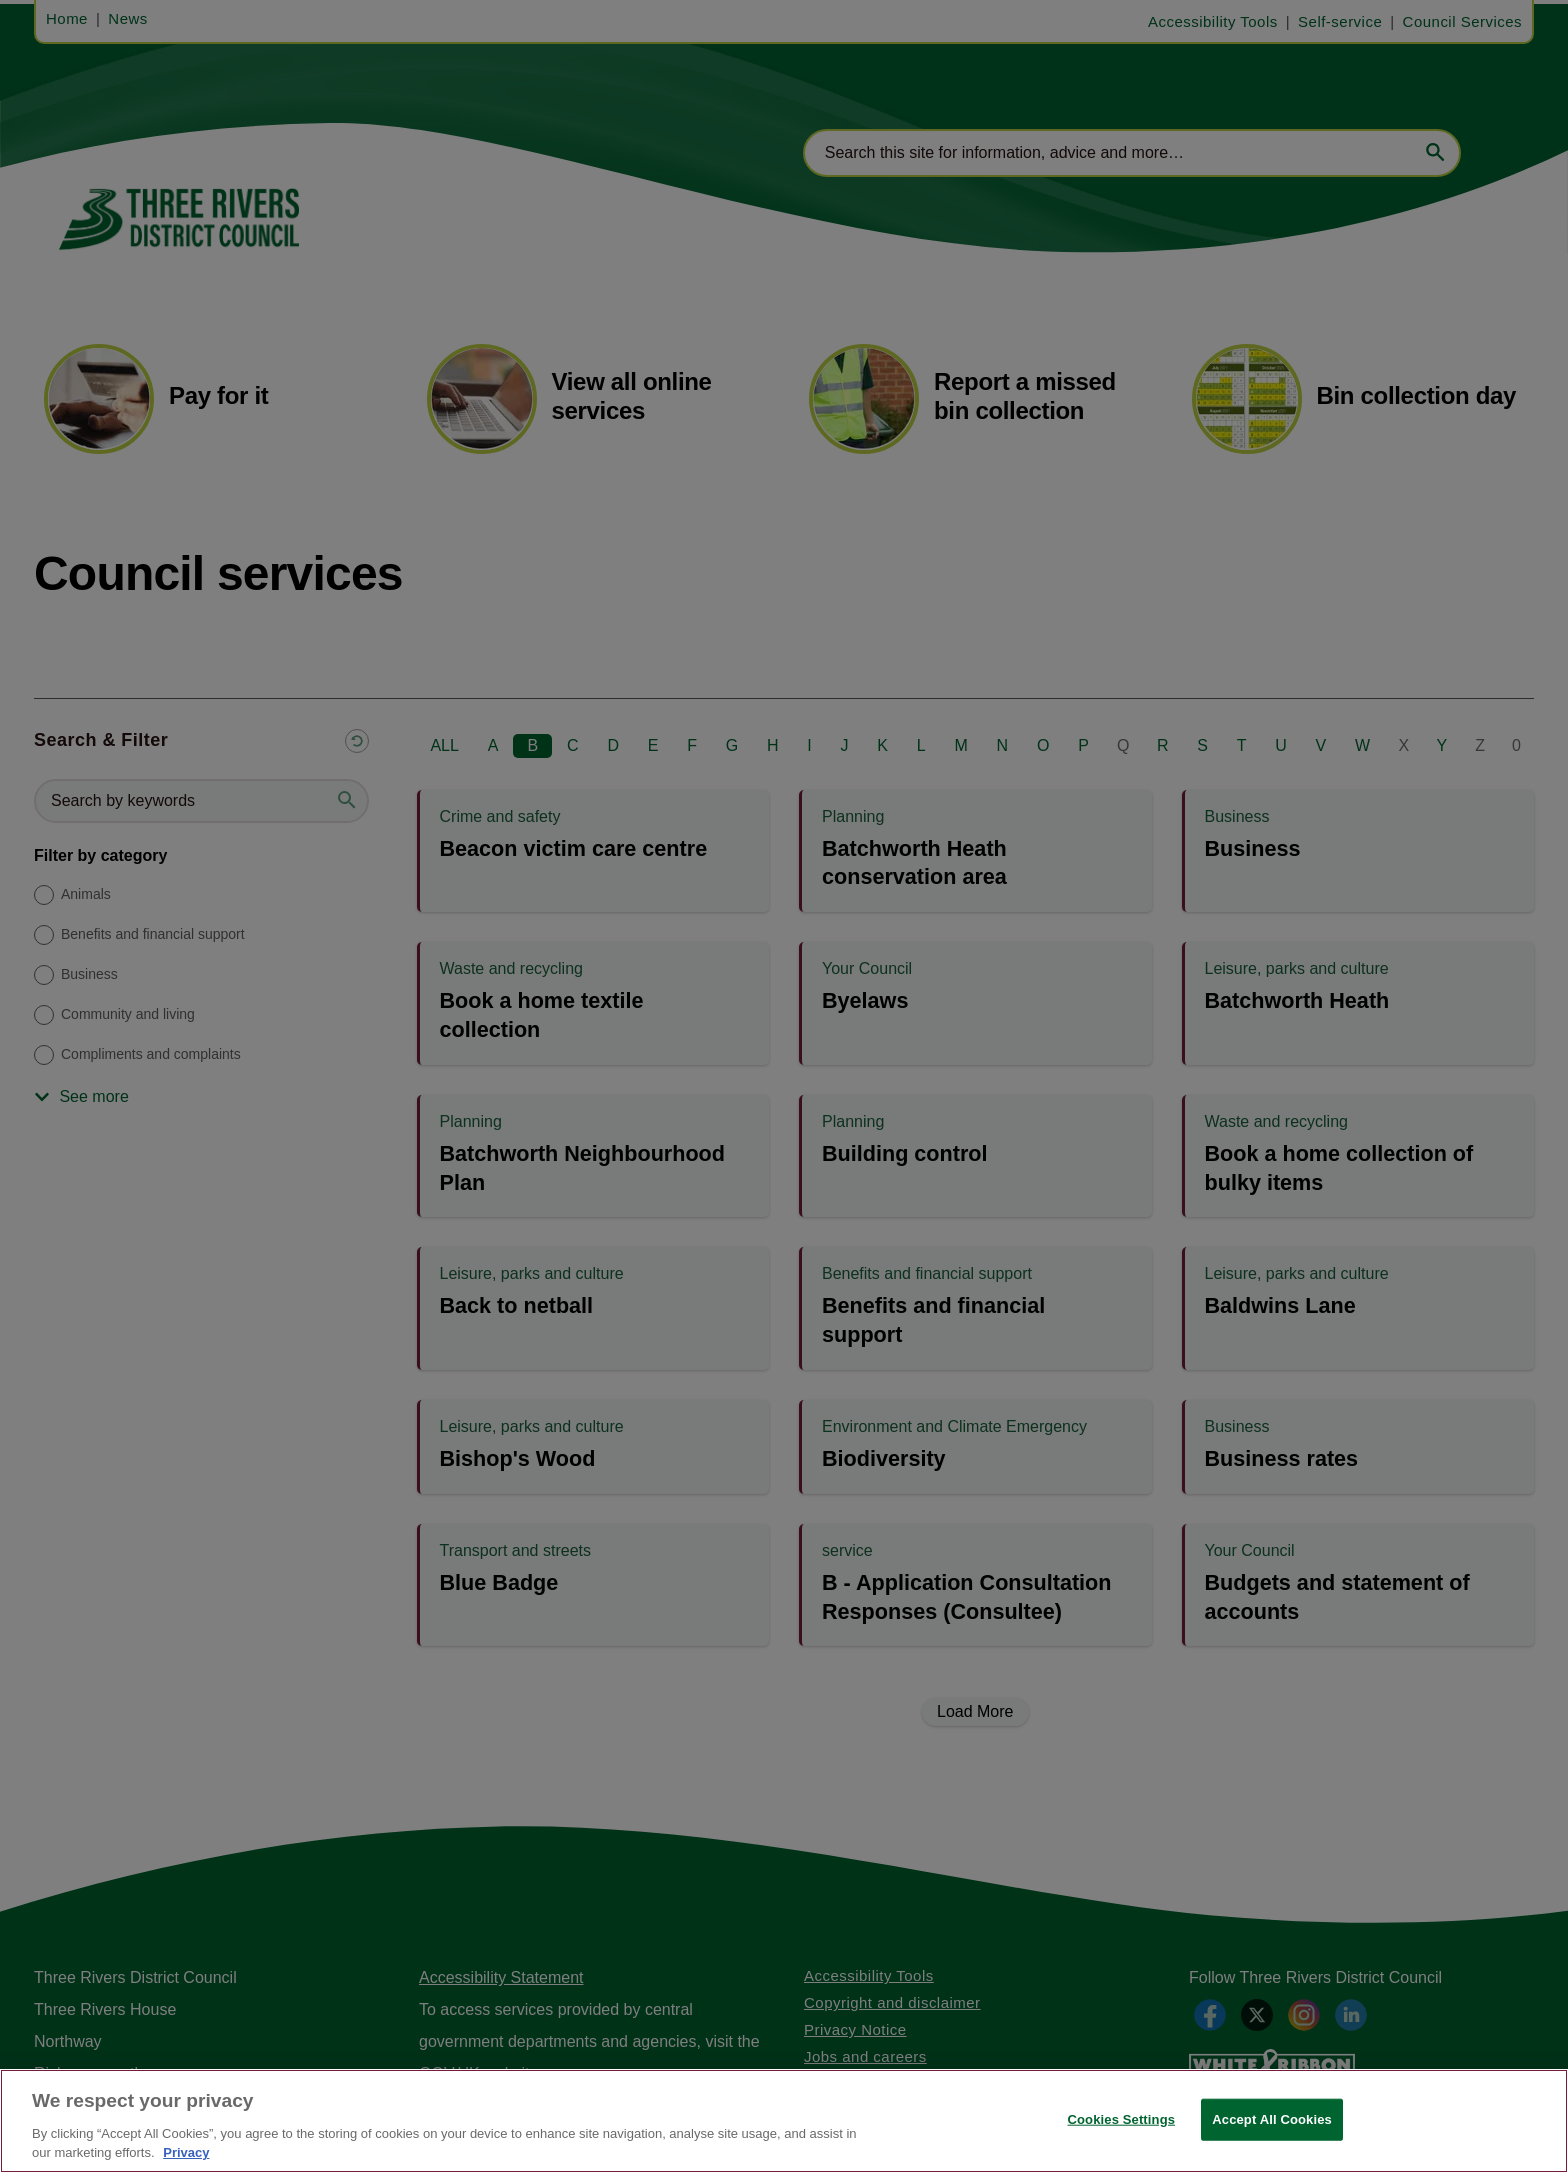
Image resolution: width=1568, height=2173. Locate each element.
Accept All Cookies (1272, 2119)
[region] (784, 2121)
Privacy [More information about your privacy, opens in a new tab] (186, 2152)
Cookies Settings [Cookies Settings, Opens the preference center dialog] (1122, 2119)
